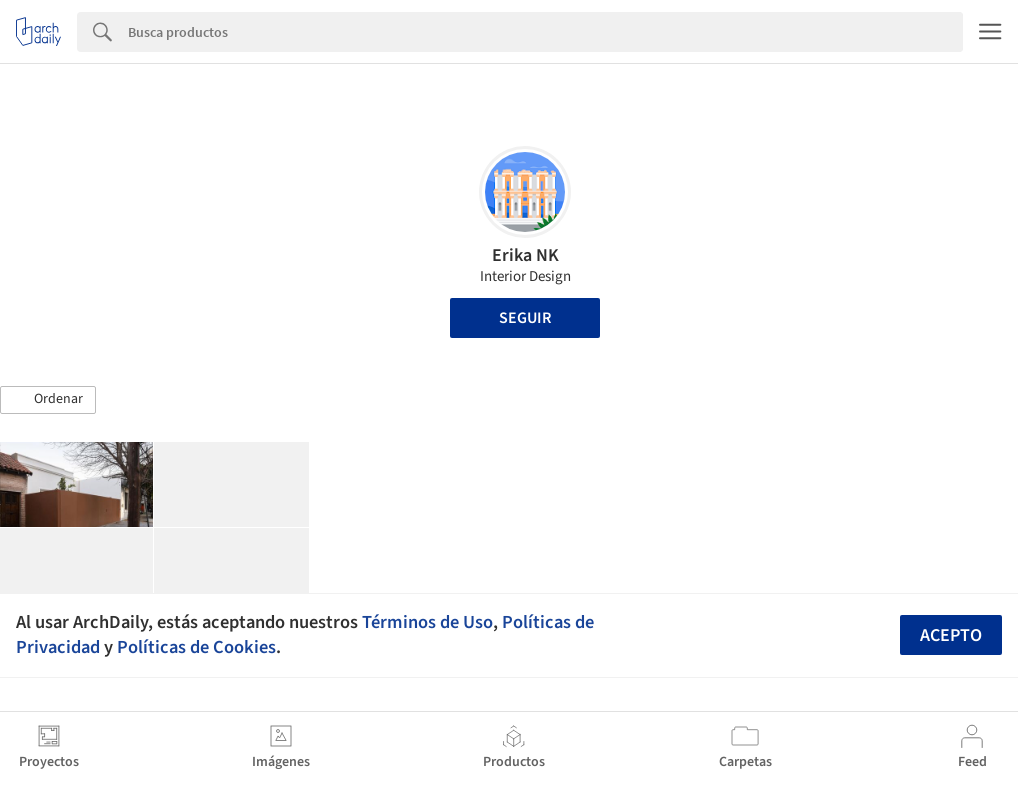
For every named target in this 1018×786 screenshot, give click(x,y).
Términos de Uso (427, 622)
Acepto (951, 635)
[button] (48, 400)
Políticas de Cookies (196, 647)
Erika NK (525, 255)
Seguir (525, 318)
